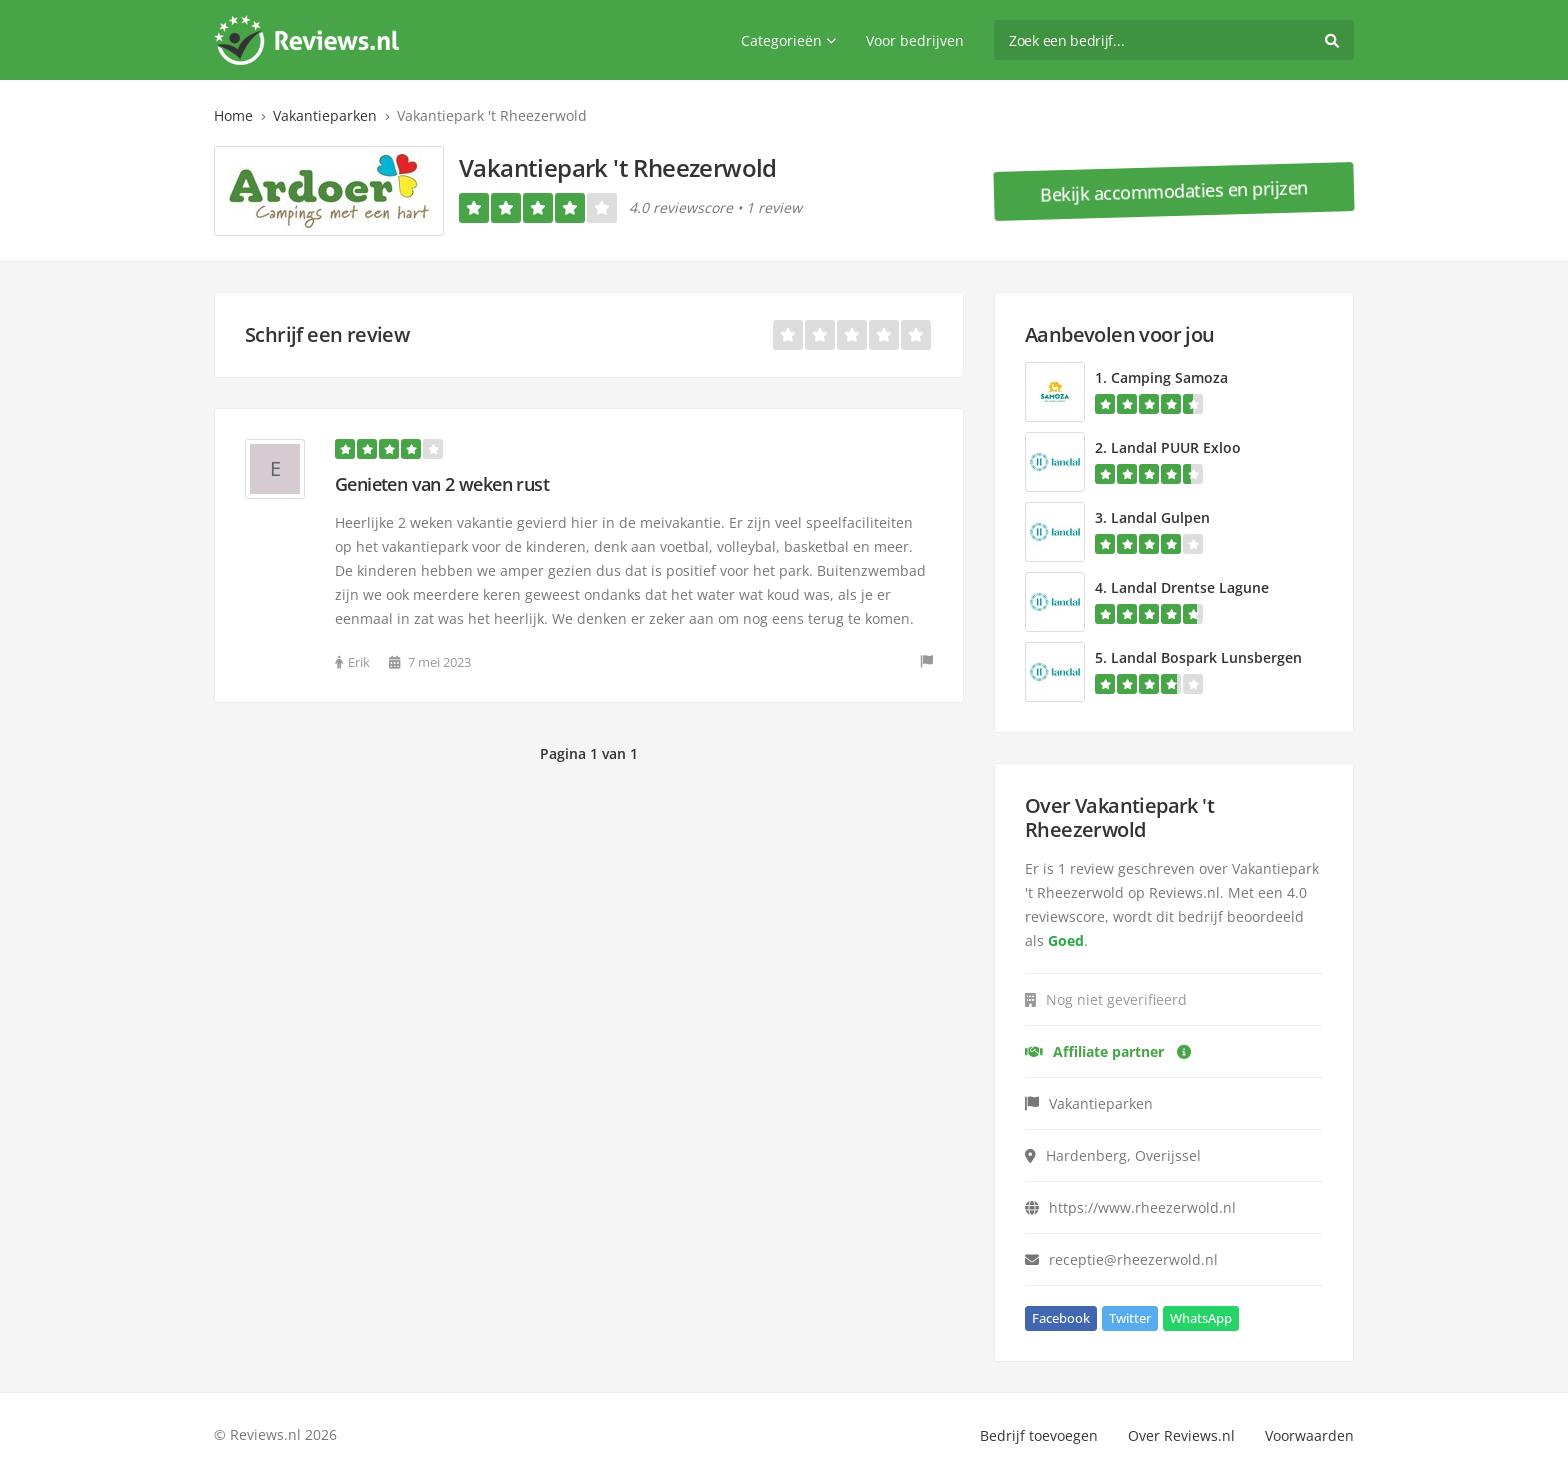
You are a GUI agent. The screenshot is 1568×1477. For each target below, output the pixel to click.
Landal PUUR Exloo (1176, 447)
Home (233, 115)
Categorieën (788, 40)
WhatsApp (1201, 1318)
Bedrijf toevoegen (1039, 1435)
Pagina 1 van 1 (589, 753)
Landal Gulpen (1160, 517)
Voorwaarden (1309, 1435)
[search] (1174, 40)
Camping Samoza (1169, 377)
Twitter (1130, 1318)
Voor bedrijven (915, 40)
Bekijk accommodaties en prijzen (1174, 191)
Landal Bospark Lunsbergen (1206, 657)
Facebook (1061, 1318)
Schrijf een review (327, 334)
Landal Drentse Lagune (1190, 587)
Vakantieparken (325, 115)
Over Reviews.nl (1181, 1435)
